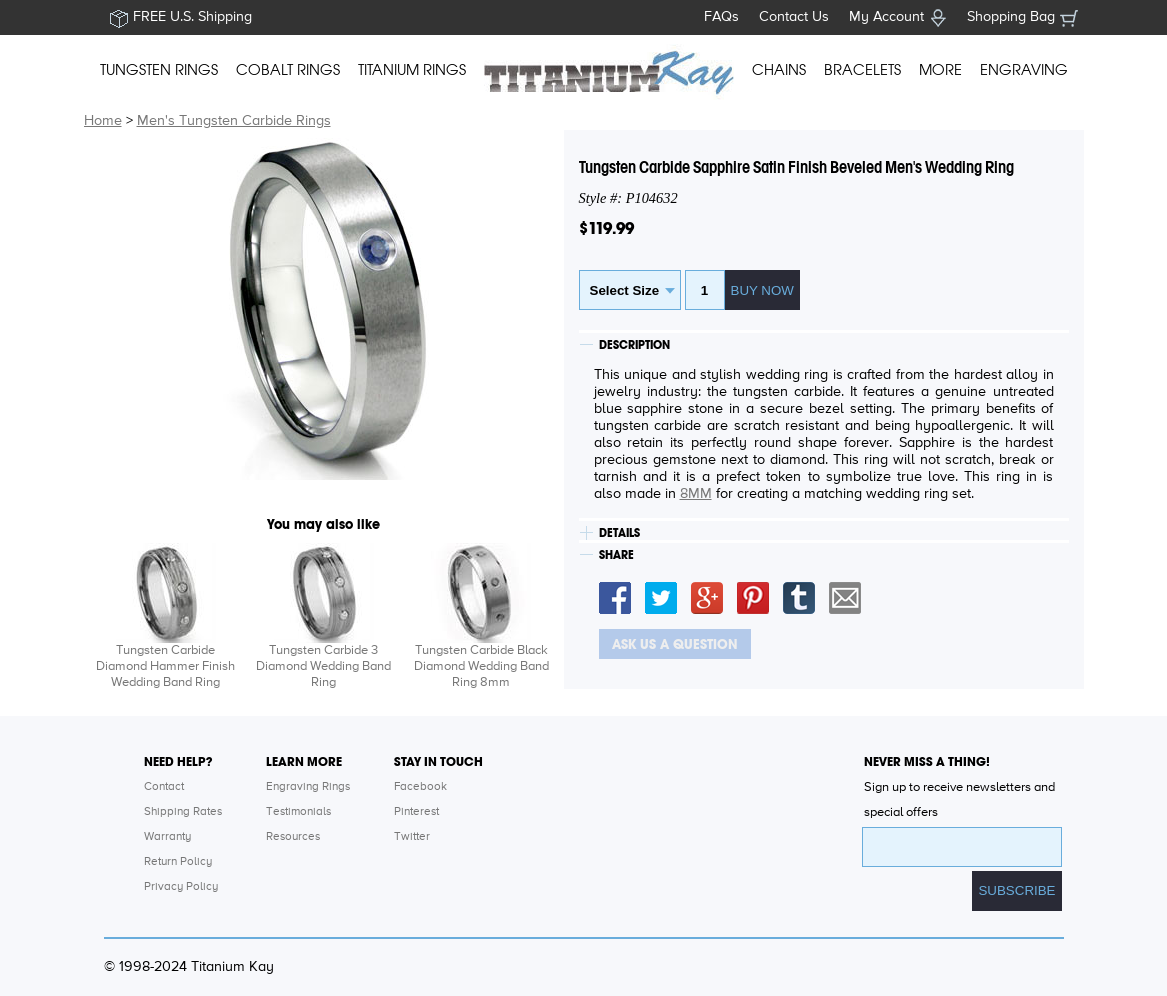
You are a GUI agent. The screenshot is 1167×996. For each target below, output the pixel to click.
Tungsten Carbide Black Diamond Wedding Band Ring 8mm (481, 666)
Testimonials (298, 812)
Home (103, 121)
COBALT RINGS (288, 70)
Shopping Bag (1011, 17)
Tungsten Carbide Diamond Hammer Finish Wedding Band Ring (165, 666)
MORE (940, 70)
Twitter (412, 837)
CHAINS (779, 70)
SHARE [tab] (616, 555)
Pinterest (416, 812)
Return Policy (178, 862)
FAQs (721, 17)
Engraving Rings (308, 787)
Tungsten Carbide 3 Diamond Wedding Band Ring (323, 666)
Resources (293, 837)
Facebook (420, 787)
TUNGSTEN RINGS (159, 70)
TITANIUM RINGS (412, 70)
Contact (164, 787)
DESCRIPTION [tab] (634, 345)
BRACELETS (862, 70)
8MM (696, 494)
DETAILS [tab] (619, 533)
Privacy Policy (181, 887)
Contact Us (794, 17)
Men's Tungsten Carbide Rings (234, 121)
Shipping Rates (183, 812)
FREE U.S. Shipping (192, 17)
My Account (886, 17)
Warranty (167, 837)
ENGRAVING (1024, 70)
